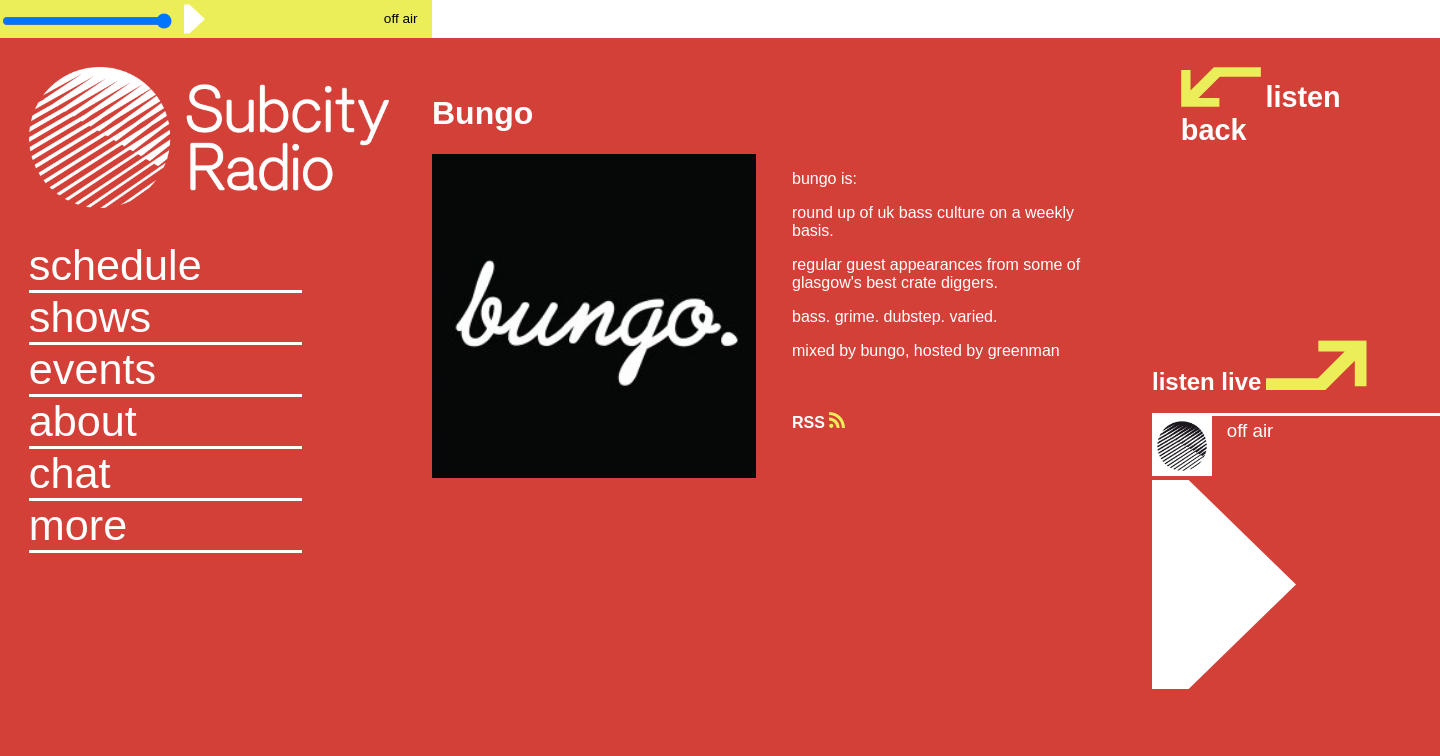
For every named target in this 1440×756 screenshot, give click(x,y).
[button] (216, 527)
